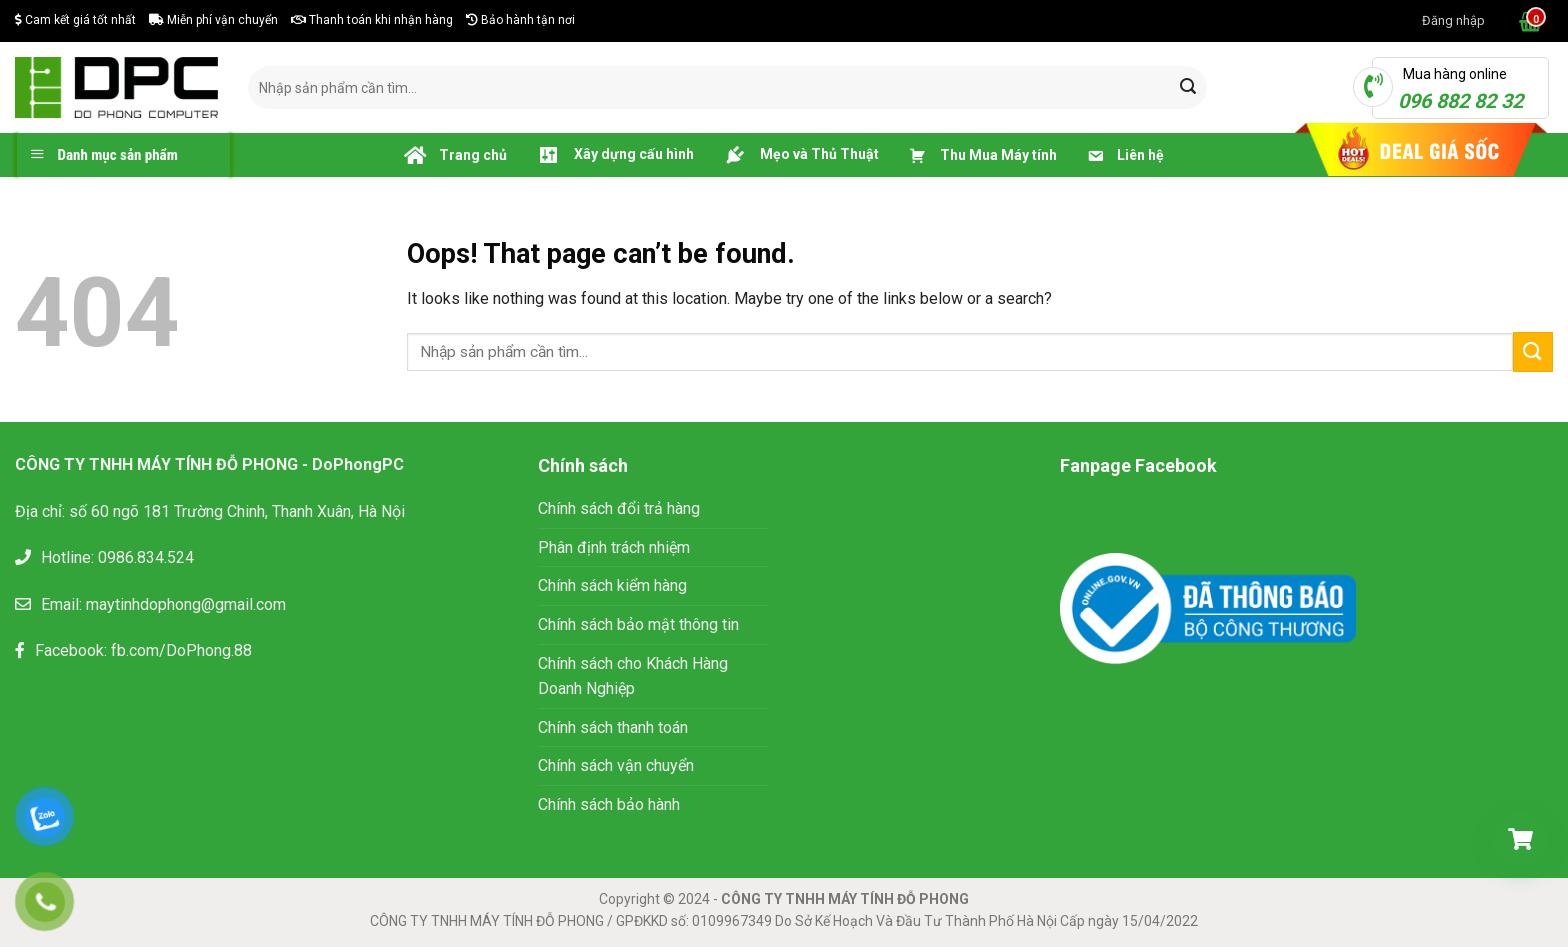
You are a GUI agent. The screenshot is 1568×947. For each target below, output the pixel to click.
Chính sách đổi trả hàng (619, 508)
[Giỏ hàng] (1520, 839)
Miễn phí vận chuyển (213, 20)
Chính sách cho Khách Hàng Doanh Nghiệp (633, 676)
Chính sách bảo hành (609, 804)
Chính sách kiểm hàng (612, 585)
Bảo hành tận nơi (520, 20)
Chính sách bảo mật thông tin (640, 624)
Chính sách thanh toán (613, 727)
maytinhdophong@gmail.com (186, 604)
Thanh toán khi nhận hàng (372, 20)
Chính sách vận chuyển (616, 765)
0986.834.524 (146, 557)
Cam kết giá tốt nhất (75, 20)
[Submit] (1188, 88)
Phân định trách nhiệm (614, 547)
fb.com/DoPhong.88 (181, 650)
